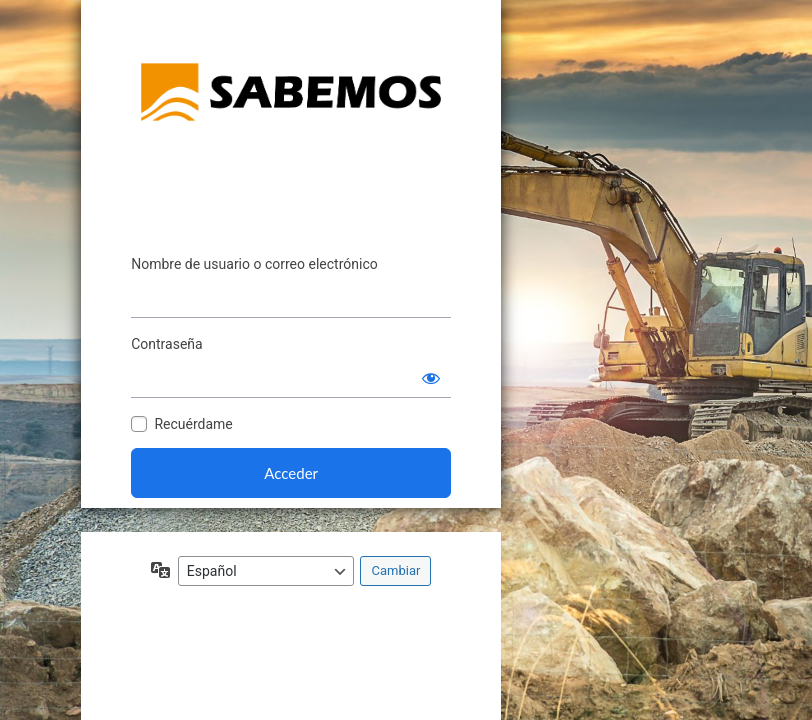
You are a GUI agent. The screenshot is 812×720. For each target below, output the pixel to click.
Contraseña (167, 344)
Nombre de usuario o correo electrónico (254, 264)
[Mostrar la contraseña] (431, 378)
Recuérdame (193, 424)
